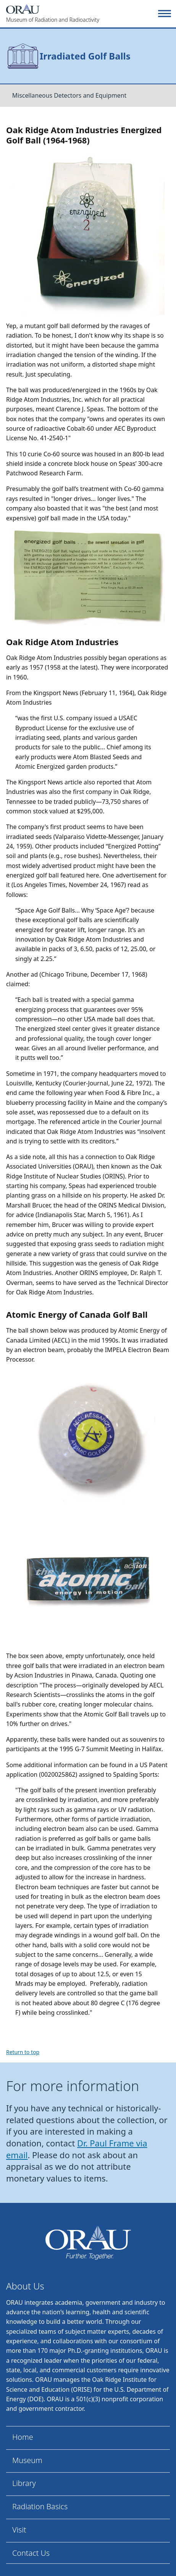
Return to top (22, 2052)
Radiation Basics (40, 2506)
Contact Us (31, 2553)
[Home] (80, 13)
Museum (27, 2460)
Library (24, 2483)
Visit (19, 2529)
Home (22, 2437)
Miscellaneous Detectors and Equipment (69, 95)
